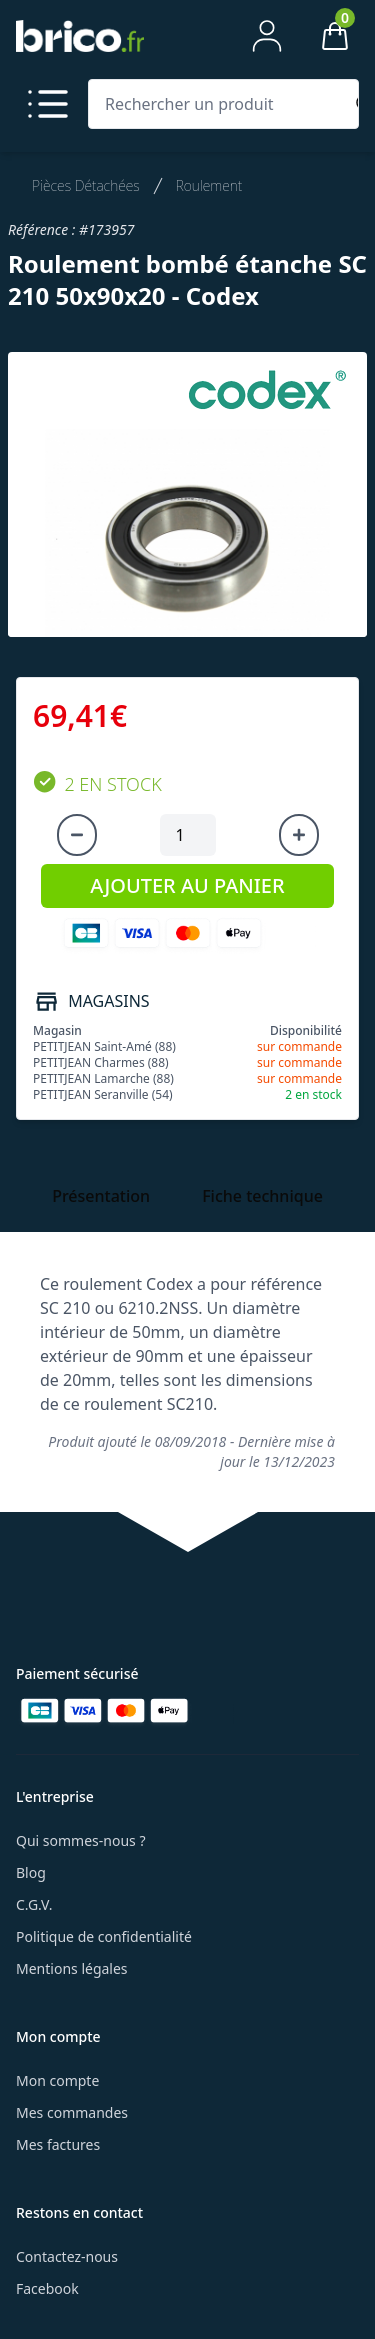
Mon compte (57, 2080)
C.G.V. (34, 1904)
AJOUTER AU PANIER (187, 885)
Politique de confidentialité (104, 1936)
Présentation (101, 1196)
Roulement (209, 185)
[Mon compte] (267, 36)
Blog (31, 1872)
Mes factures (58, 2144)
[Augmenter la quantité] (299, 835)
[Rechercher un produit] (219, 104)
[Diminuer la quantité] (77, 835)
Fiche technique (262, 1196)
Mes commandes (72, 2112)
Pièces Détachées (86, 185)
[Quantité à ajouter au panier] (188, 835)
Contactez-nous (67, 2256)
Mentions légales (72, 1968)
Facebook (47, 2288)
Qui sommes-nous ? (81, 1840)
